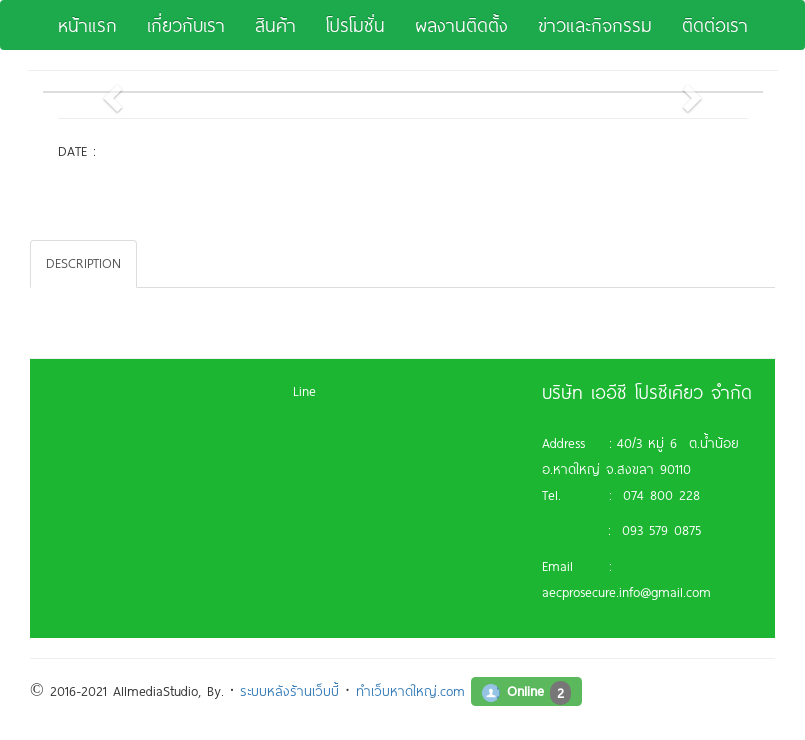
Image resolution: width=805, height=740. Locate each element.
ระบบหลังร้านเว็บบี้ (289, 691)
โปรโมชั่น (355, 25)
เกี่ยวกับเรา (186, 25)
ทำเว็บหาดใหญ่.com (410, 691)
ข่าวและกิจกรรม (595, 25)
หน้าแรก (87, 25)
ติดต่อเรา (715, 25)
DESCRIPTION (83, 263)
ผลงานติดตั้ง (461, 25)
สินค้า (275, 25)
